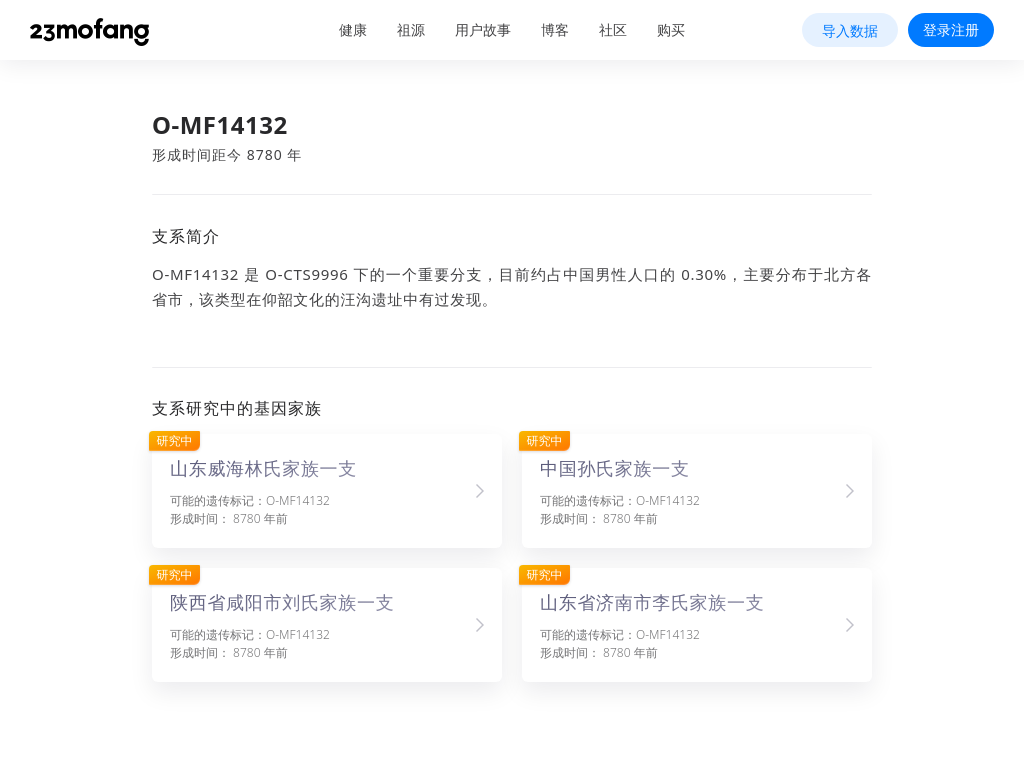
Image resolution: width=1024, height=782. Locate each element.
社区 (613, 29)
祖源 (411, 29)
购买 (671, 29)
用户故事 (483, 29)
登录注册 (951, 29)
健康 (353, 29)
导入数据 (850, 30)
